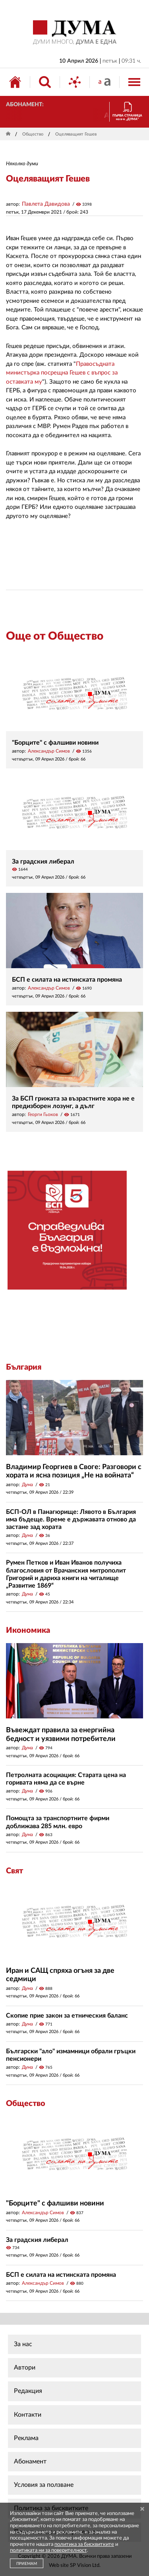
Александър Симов (49, 751)
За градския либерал (43, 861)
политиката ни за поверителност (48, 2550)
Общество (32, 134)
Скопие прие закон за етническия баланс (67, 2015)
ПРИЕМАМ (26, 2564)
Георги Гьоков (43, 1114)
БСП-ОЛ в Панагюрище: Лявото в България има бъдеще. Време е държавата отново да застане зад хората (71, 1519)
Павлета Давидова (46, 204)
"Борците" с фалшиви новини (55, 743)
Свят (14, 1871)
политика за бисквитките (84, 2544)
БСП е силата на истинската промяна (67, 980)
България (23, 1367)
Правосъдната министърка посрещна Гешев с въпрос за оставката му (62, 373)
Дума (27, 1484)
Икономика (28, 1630)
